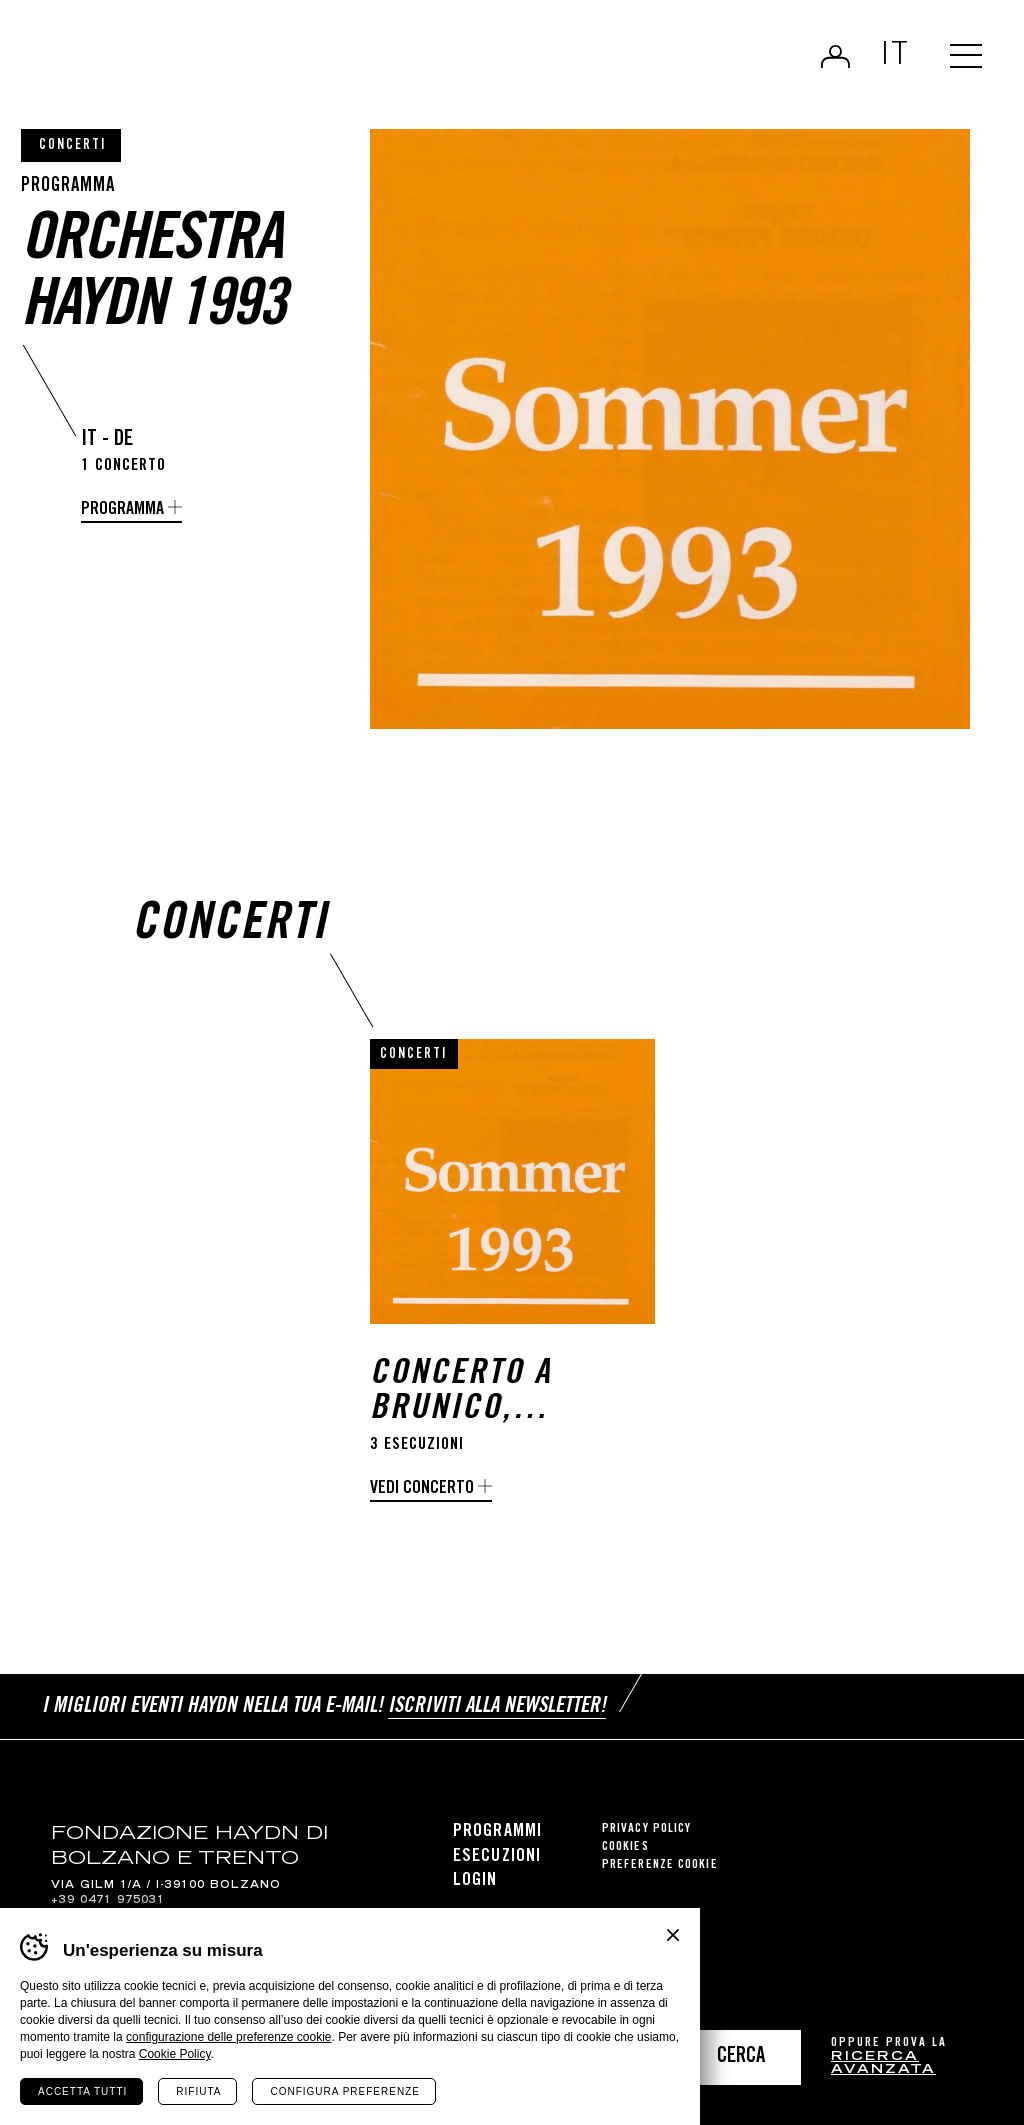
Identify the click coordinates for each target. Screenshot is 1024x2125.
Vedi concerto (422, 1489)
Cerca (741, 2057)
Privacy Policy (646, 1829)
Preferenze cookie (660, 1865)
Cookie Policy (175, 2054)
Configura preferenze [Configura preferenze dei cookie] (344, 2091)
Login (835, 56)
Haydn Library (207, 64)
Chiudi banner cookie (673, 1935)
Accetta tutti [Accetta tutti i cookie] (82, 2091)
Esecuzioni (497, 1857)
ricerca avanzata (883, 2064)
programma (122, 510)
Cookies (625, 1847)
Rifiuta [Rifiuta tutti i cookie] (198, 2091)
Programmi (497, 1832)
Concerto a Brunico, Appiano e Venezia (461, 1393)
